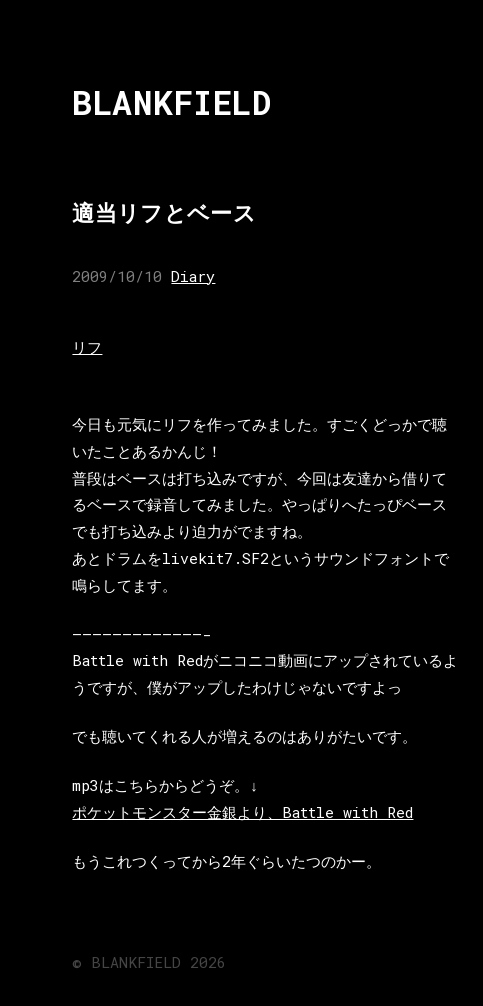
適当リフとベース (164, 212)
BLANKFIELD (171, 102)
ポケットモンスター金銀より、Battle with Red (242, 812)
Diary (193, 276)
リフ (87, 347)
